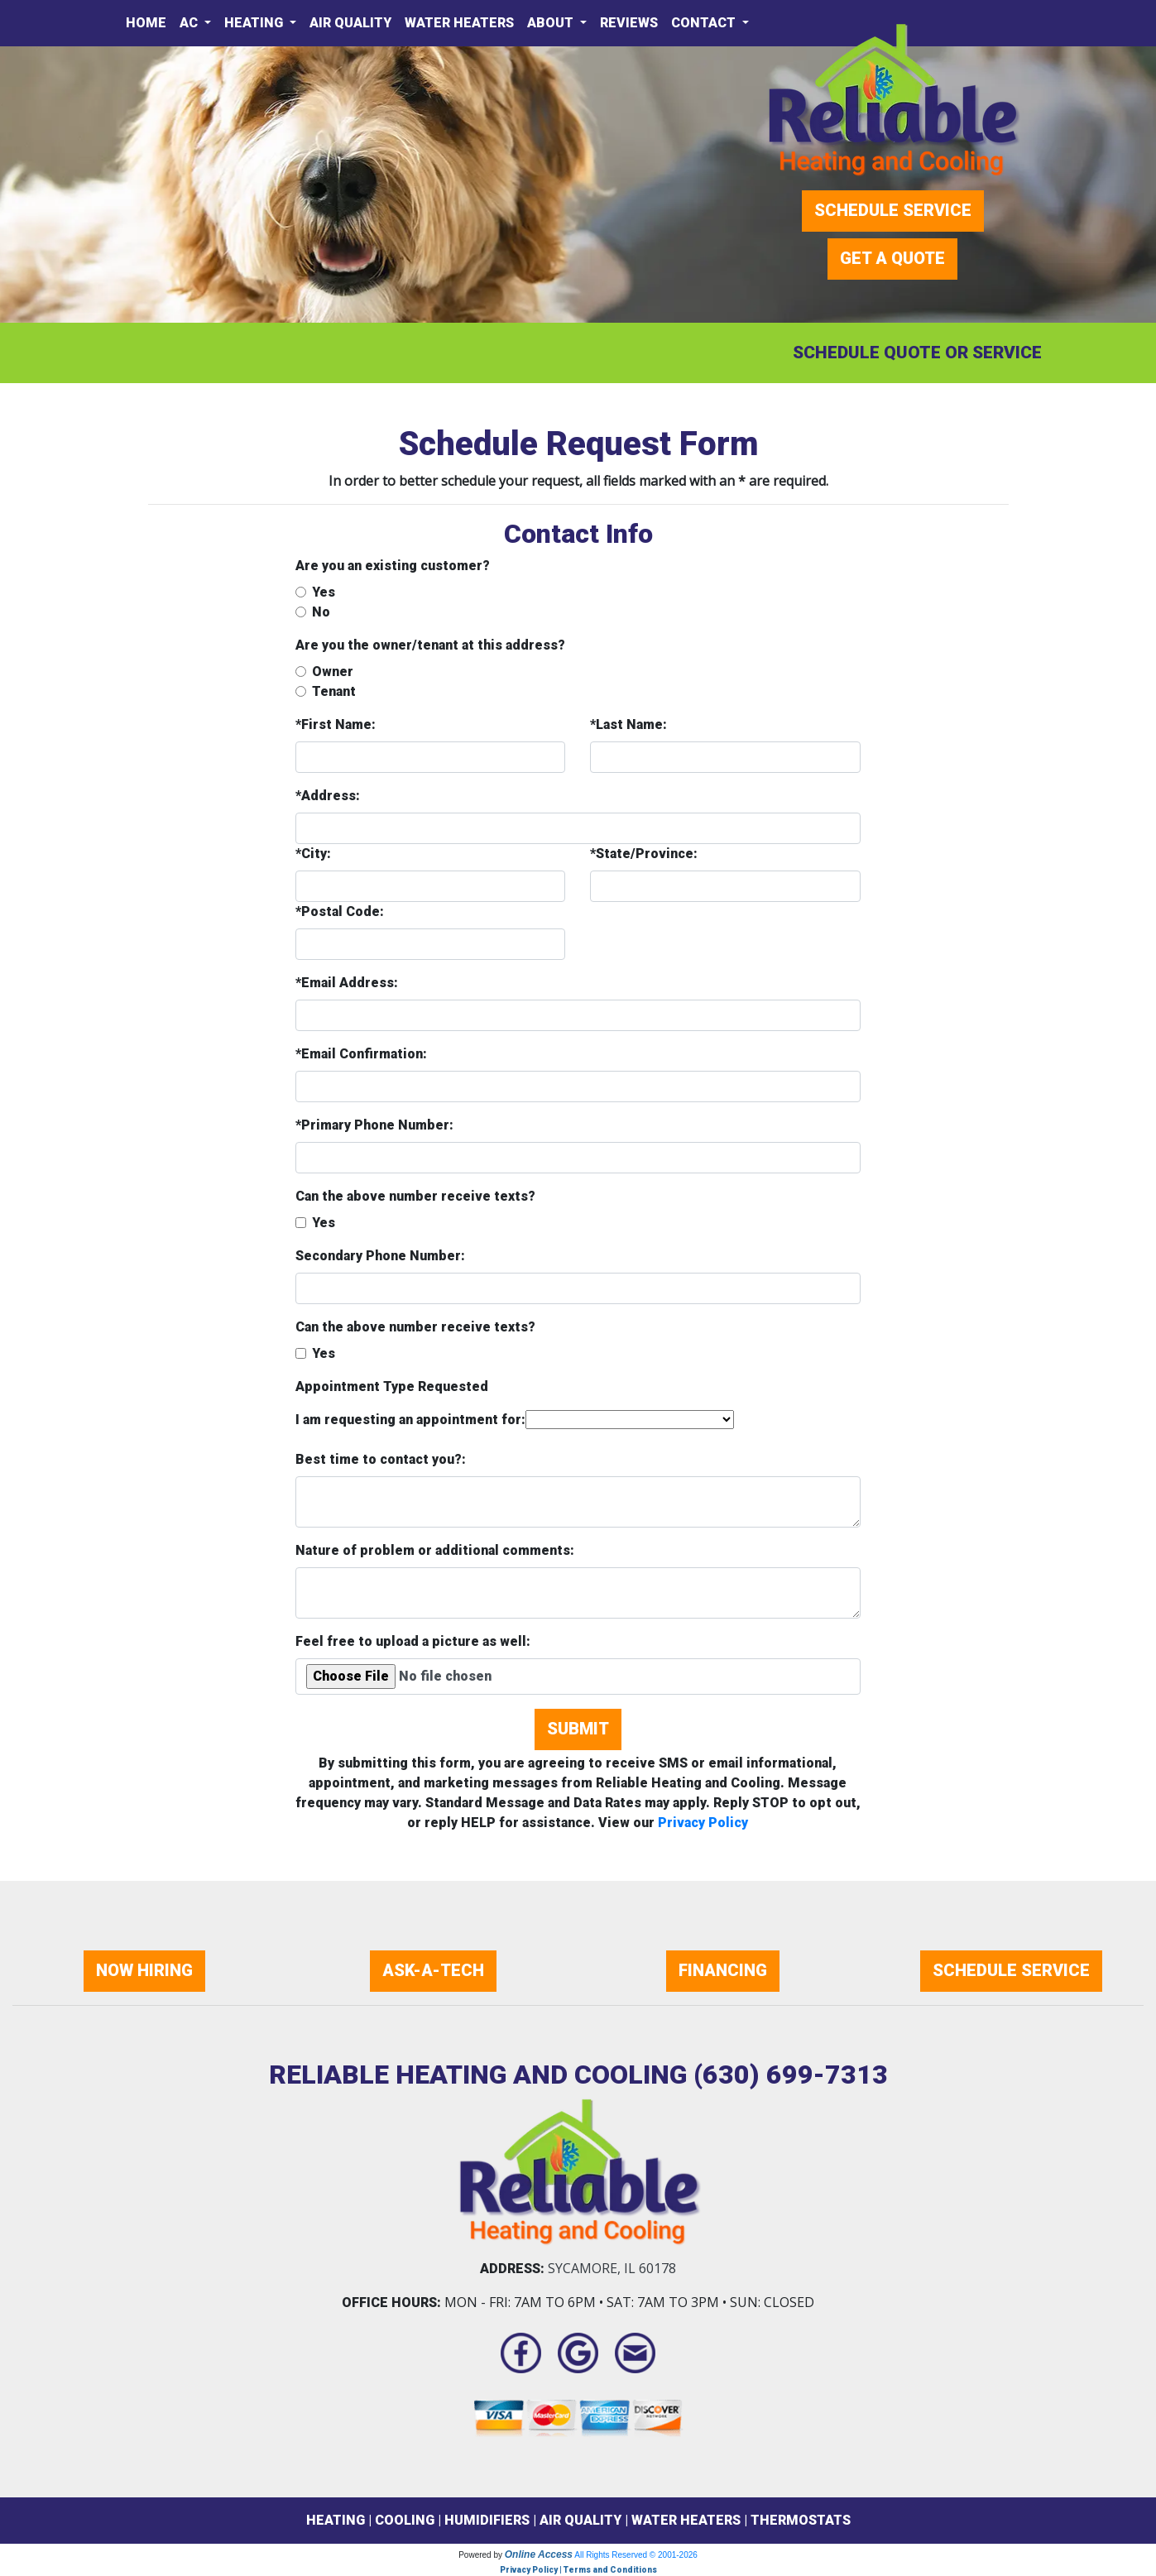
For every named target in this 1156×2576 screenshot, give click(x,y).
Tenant (334, 691)
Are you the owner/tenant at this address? (430, 645)
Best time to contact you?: (380, 1459)
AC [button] (190, 23)
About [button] (552, 23)
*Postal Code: (339, 911)
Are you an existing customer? (392, 565)
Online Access (539, 2554)
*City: (313, 853)
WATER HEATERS (686, 2520)
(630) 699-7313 (790, 2074)
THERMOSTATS (801, 2520)
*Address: (327, 796)
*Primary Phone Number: (374, 1125)
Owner (332, 671)
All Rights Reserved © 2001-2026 (636, 2554)
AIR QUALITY (580, 2520)
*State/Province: (644, 853)
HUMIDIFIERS (487, 2520)
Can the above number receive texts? (415, 1196)
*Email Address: (346, 983)
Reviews (629, 23)
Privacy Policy (703, 1822)
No (321, 612)
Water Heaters (459, 23)
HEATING (335, 2520)
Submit (578, 1729)
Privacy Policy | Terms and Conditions (578, 2569)
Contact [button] (705, 23)
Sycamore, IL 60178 (612, 2268)
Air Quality (350, 23)
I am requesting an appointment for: (410, 1419)
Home (146, 23)
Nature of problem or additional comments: (434, 1550)
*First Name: (335, 724)
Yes (323, 592)
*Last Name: (628, 724)
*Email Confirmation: (361, 1054)
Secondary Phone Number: (380, 1256)
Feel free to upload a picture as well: (412, 1641)
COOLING (404, 2520)
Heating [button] (255, 23)
